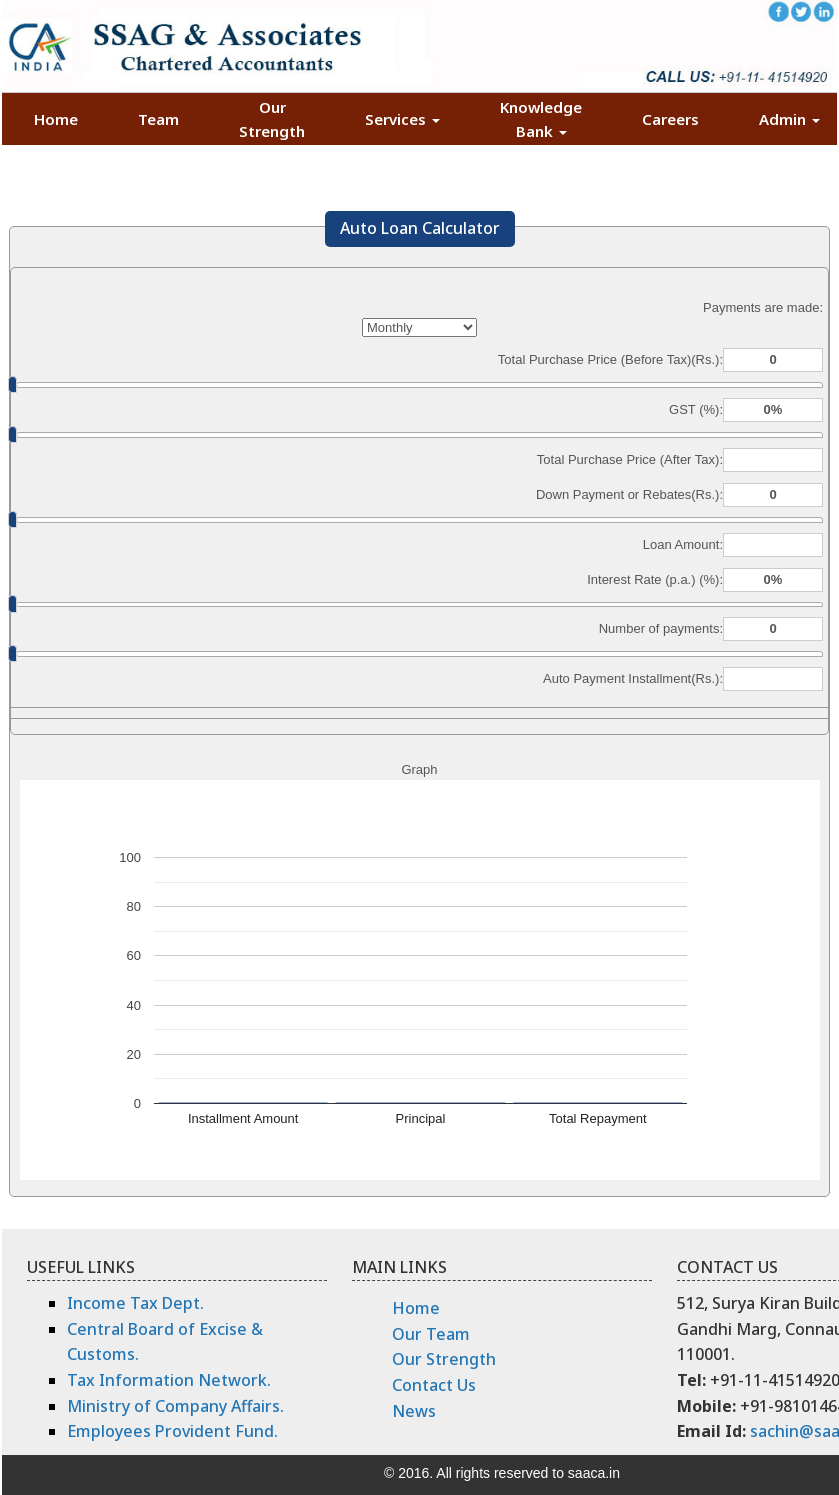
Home (56, 119)
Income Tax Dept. (135, 1303)
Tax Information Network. (169, 1380)
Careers (670, 119)
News (414, 1411)
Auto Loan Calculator (420, 228)
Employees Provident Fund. (172, 1431)
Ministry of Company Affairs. (175, 1406)
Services (402, 119)
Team (158, 119)
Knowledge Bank (541, 119)
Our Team (431, 1334)
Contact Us (434, 1385)
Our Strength (272, 119)
